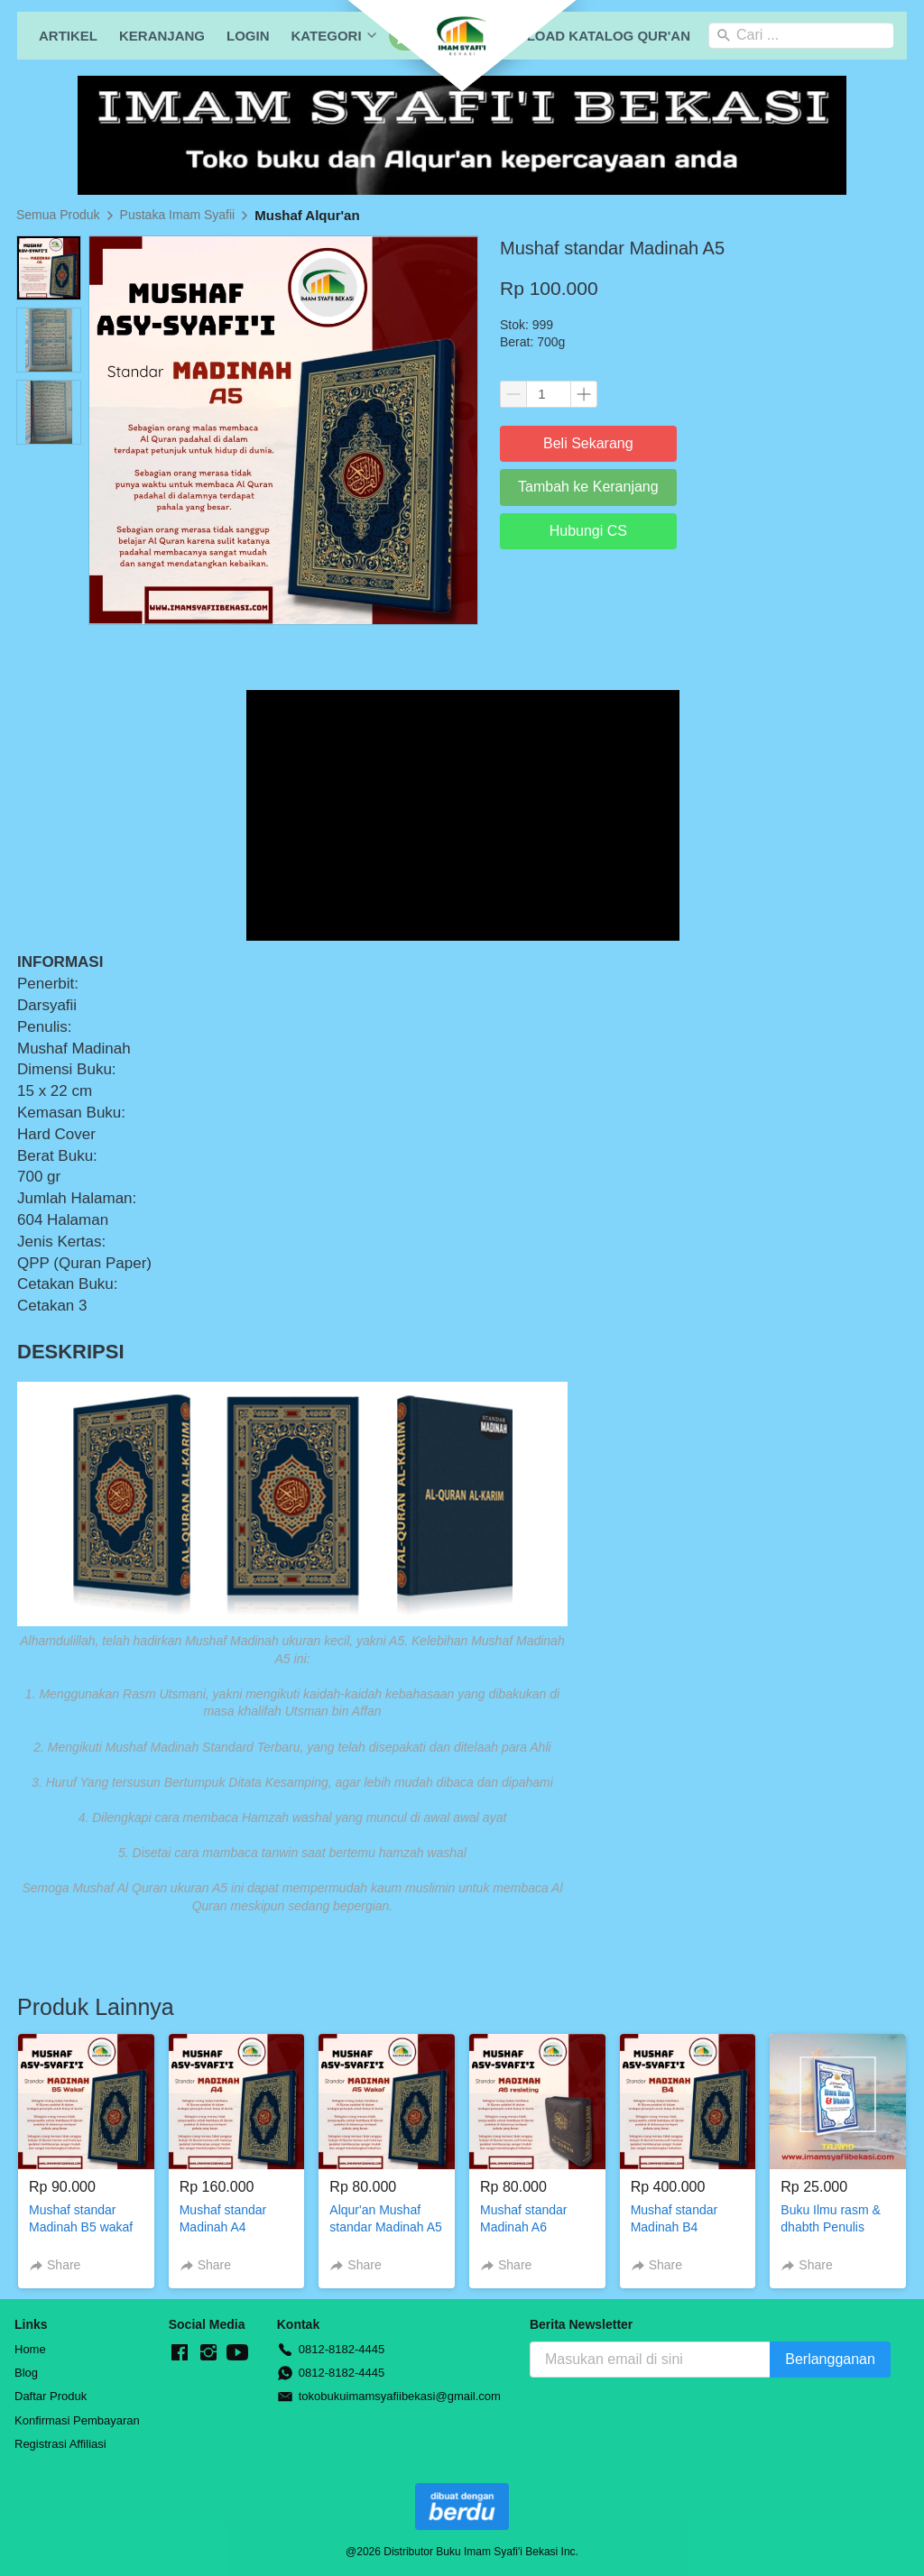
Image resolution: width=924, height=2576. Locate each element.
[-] (179, 2353)
